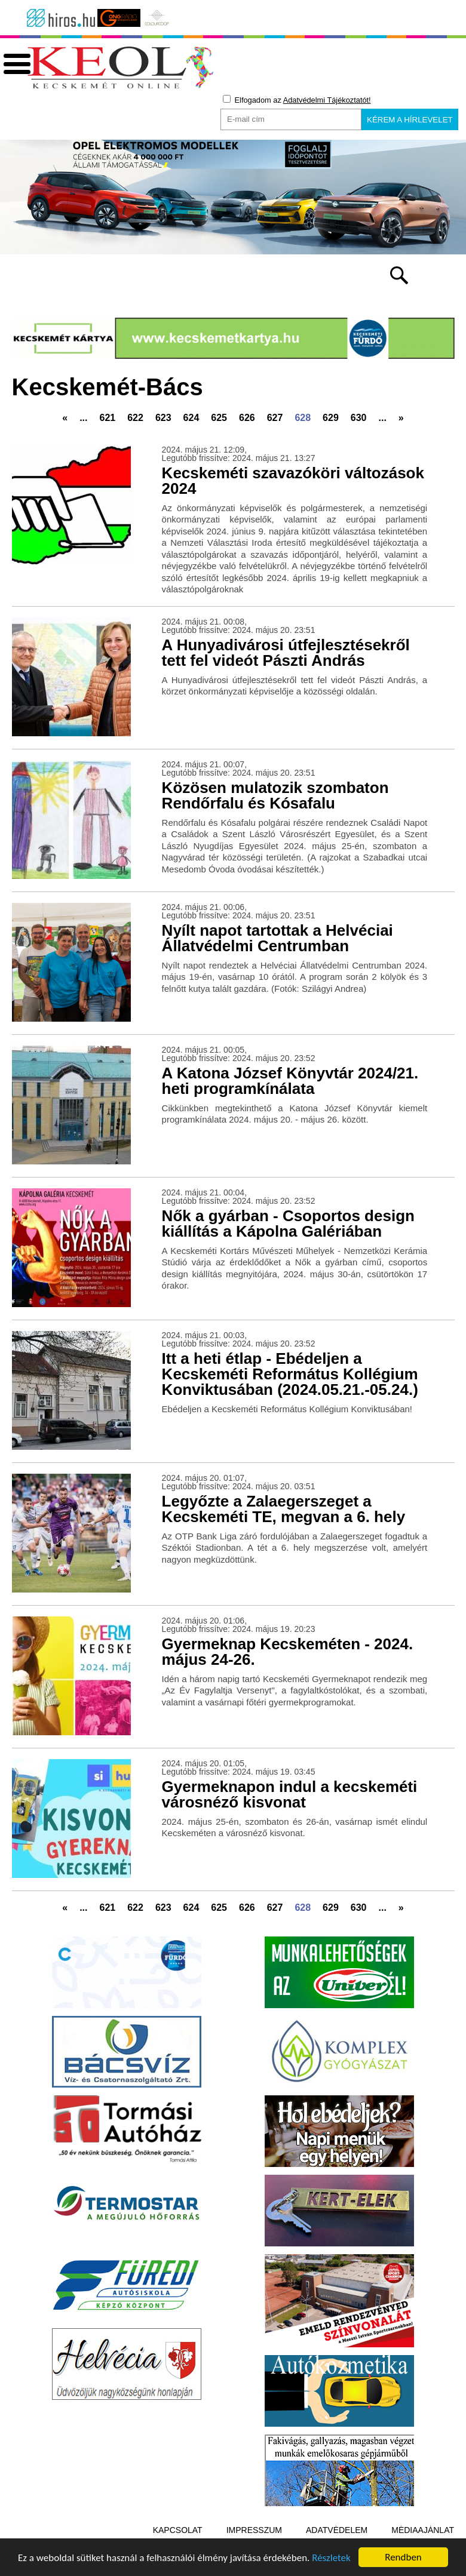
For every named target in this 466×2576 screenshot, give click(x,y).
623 (163, 418)
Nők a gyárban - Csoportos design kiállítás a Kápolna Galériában (288, 1223)
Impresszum (254, 2530)
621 (107, 418)
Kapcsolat (178, 2530)
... (83, 418)
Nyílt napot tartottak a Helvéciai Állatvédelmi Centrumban (277, 938)
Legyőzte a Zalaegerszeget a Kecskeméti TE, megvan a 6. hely (284, 1509)
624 (191, 418)
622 (135, 418)
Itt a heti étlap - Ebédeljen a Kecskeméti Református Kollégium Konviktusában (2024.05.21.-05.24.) (290, 1374)
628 (303, 418)
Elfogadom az (297, 99)
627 (275, 418)
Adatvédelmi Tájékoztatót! (327, 100)
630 (359, 418)
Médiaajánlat (422, 2530)
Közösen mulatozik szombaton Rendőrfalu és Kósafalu (275, 795)
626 (247, 418)
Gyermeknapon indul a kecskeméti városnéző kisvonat (290, 1794)
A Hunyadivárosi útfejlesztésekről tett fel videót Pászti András (286, 652)
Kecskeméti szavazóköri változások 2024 (293, 480)
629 (331, 418)
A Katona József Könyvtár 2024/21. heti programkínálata (290, 1081)
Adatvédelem (336, 2530)
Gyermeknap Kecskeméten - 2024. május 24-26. (287, 1651)
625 (219, 418)
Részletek (331, 2558)
